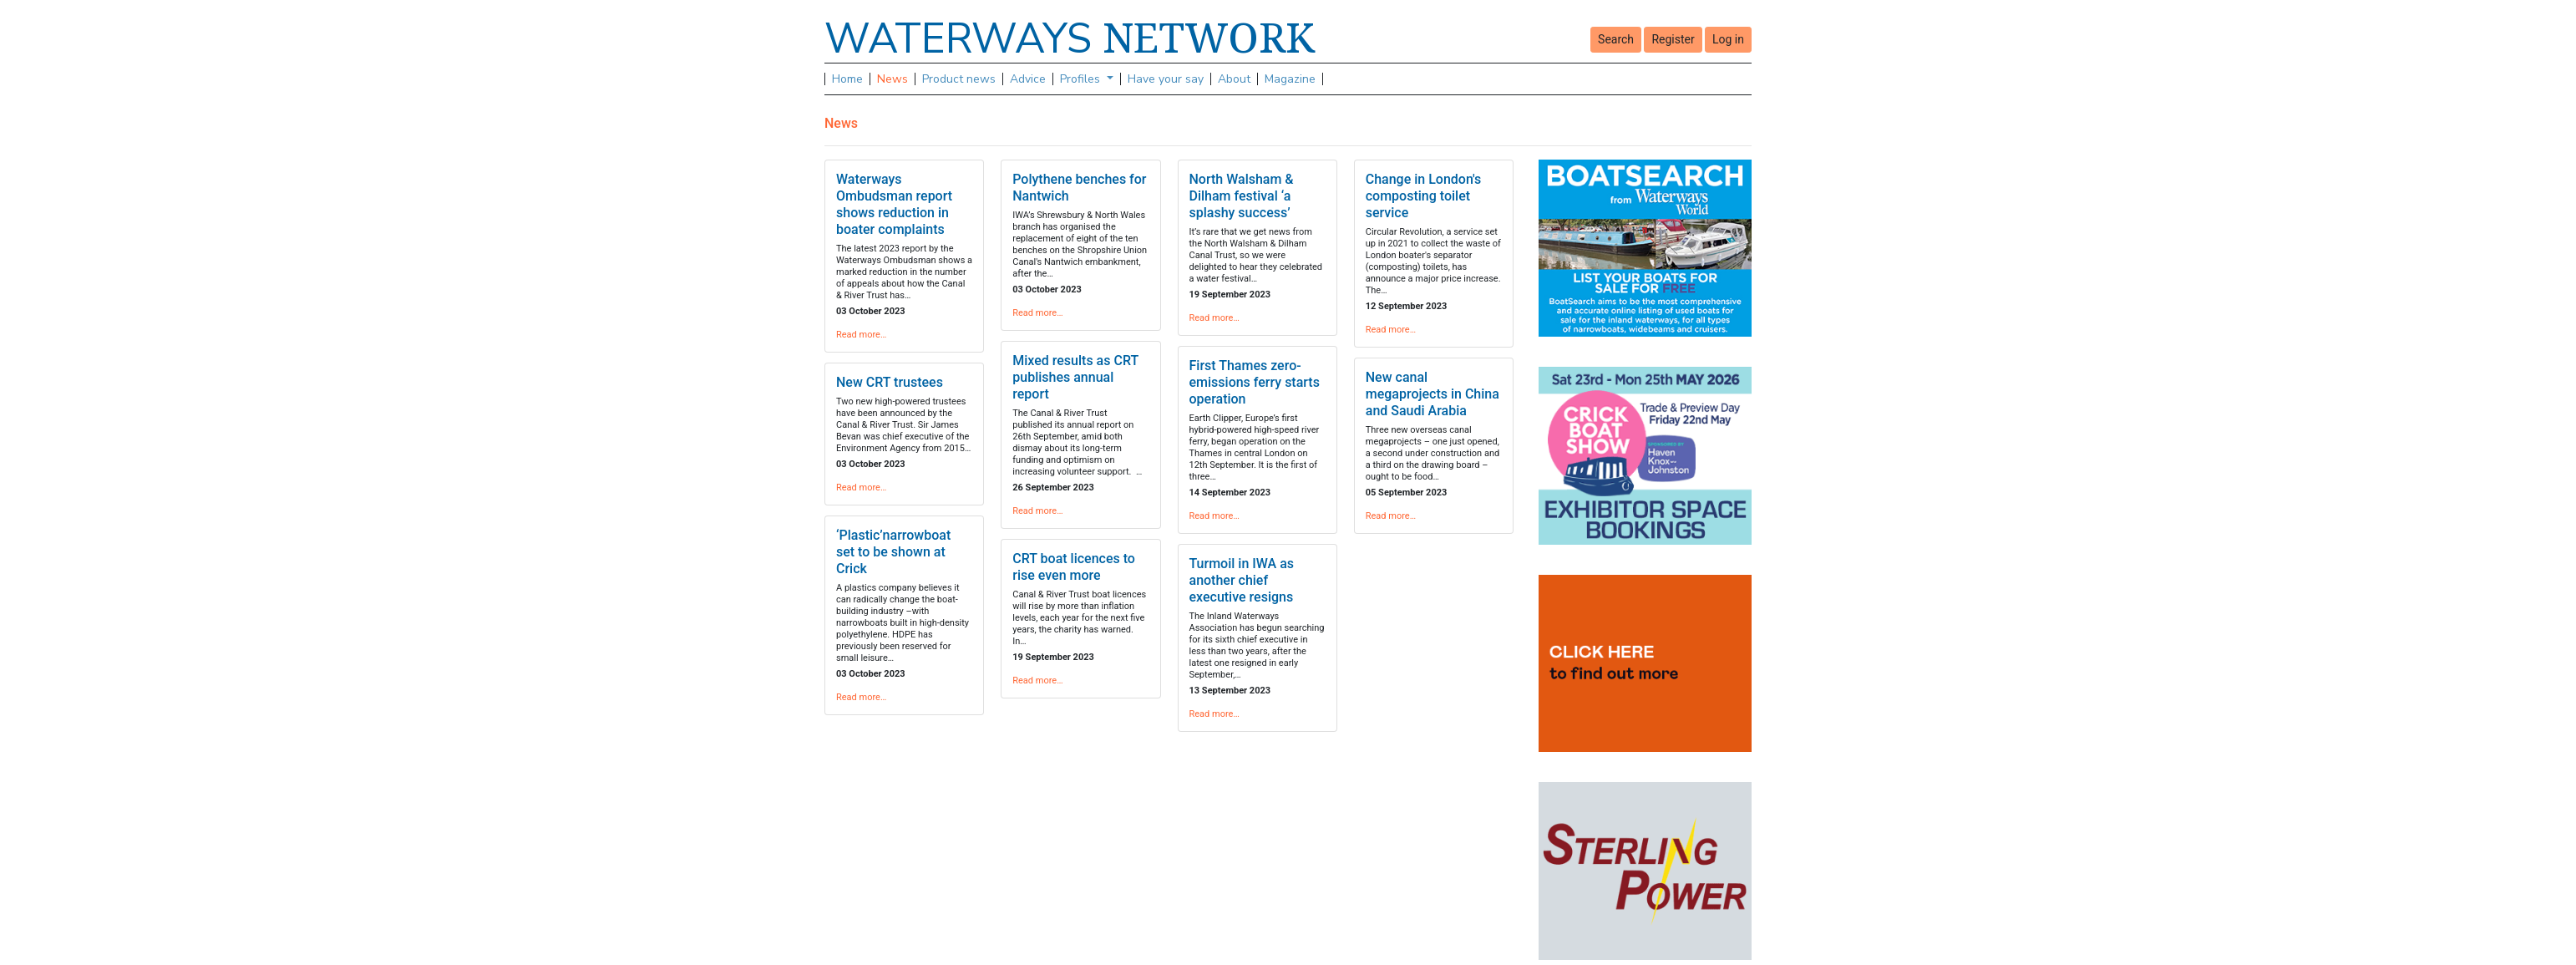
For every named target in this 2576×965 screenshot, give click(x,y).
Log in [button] (1728, 39)
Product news (959, 79)
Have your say (1166, 79)
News (892, 79)
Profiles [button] (1081, 79)
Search (1616, 39)
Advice (1028, 79)
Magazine (1290, 79)
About (1234, 79)
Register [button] (1672, 39)
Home (847, 79)
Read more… (861, 334)
